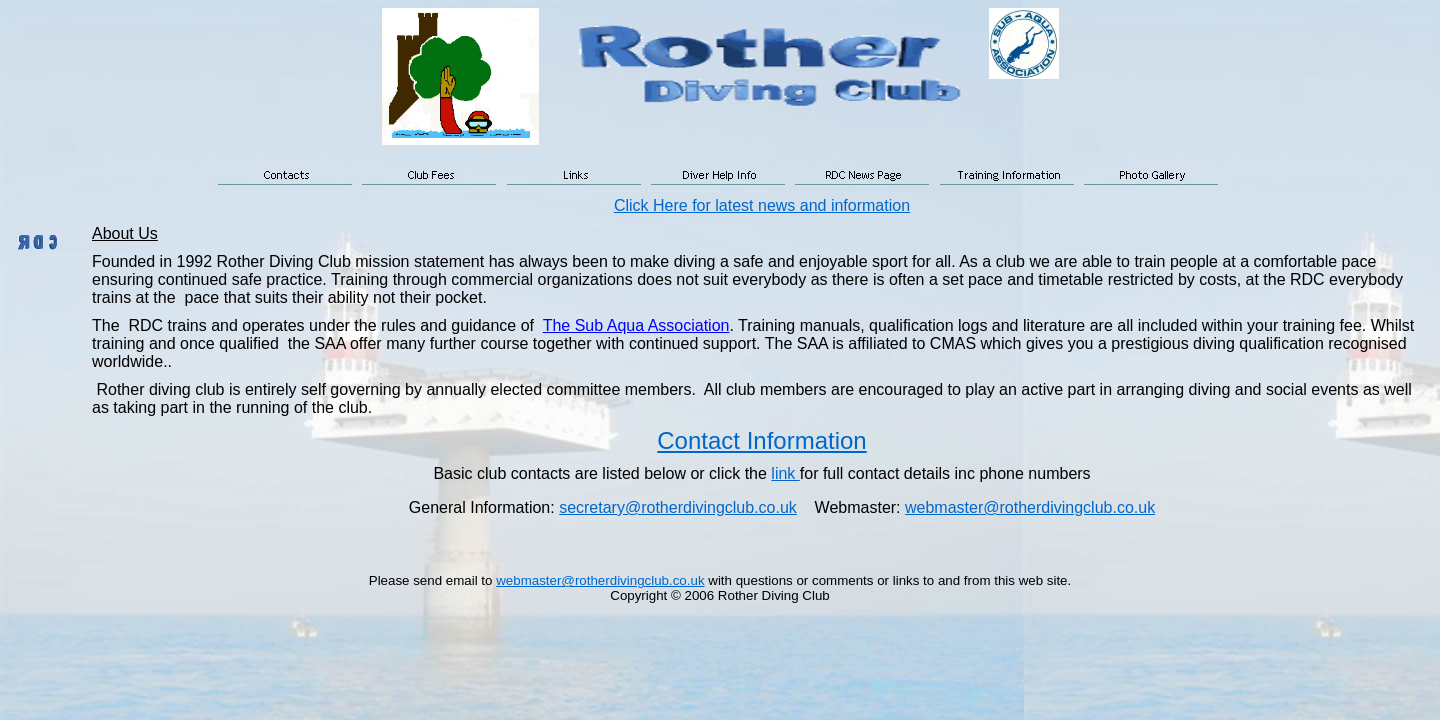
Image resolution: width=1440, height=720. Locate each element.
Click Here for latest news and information (762, 205)
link (785, 473)
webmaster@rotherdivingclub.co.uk (1030, 507)
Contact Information (761, 440)
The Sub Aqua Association (636, 325)
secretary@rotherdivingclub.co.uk (678, 507)
